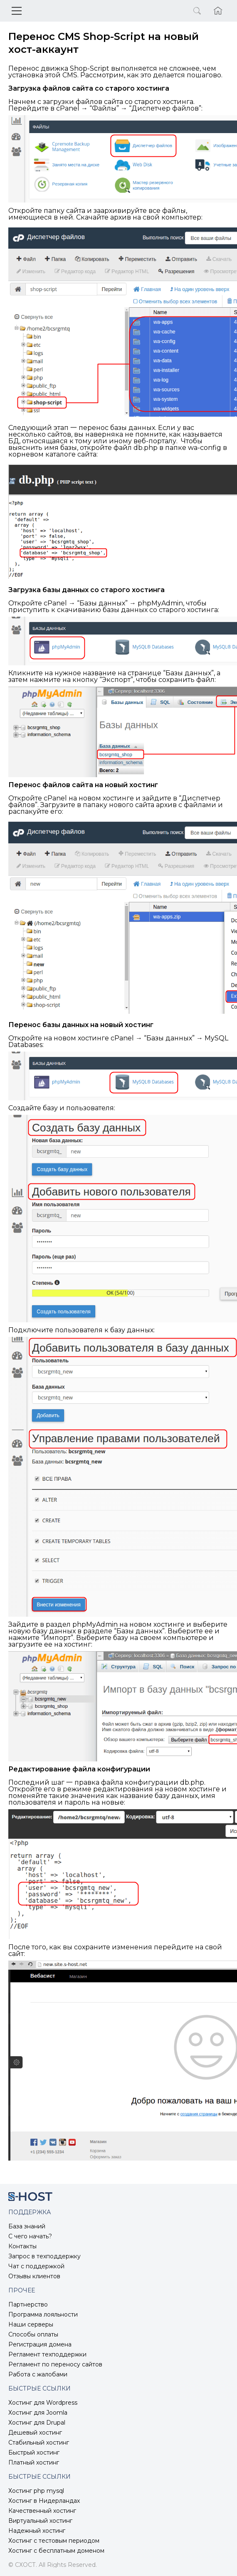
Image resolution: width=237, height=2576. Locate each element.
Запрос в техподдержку (44, 2256)
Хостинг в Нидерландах (44, 2501)
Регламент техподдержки (47, 2354)
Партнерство (28, 2304)
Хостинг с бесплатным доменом (56, 2551)
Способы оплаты (33, 2334)
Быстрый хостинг (33, 2452)
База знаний (26, 2226)
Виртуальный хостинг (40, 2521)
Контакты (22, 2246)
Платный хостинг (33, 2462)
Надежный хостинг (36, 2531)
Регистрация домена (40, 2344)
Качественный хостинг (42, 2511)
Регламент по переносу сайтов (55, 2364)
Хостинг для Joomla (37, 2412)
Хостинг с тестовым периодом (53, 2541)
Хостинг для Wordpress (42, 2403)
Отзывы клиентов (34, 2276)
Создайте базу (33, 1108)
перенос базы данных (117, 428)
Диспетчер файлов (165, 108)
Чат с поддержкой (36, 2266)
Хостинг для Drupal (36, 2422)
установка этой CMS (42, 75)
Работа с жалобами (37, 2374)
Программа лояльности (43, 2314)
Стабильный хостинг (38, 2442)
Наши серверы (30, 2324)
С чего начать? (30, 2236)
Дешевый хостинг (35, 2432)
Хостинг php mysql (36, 2491)
